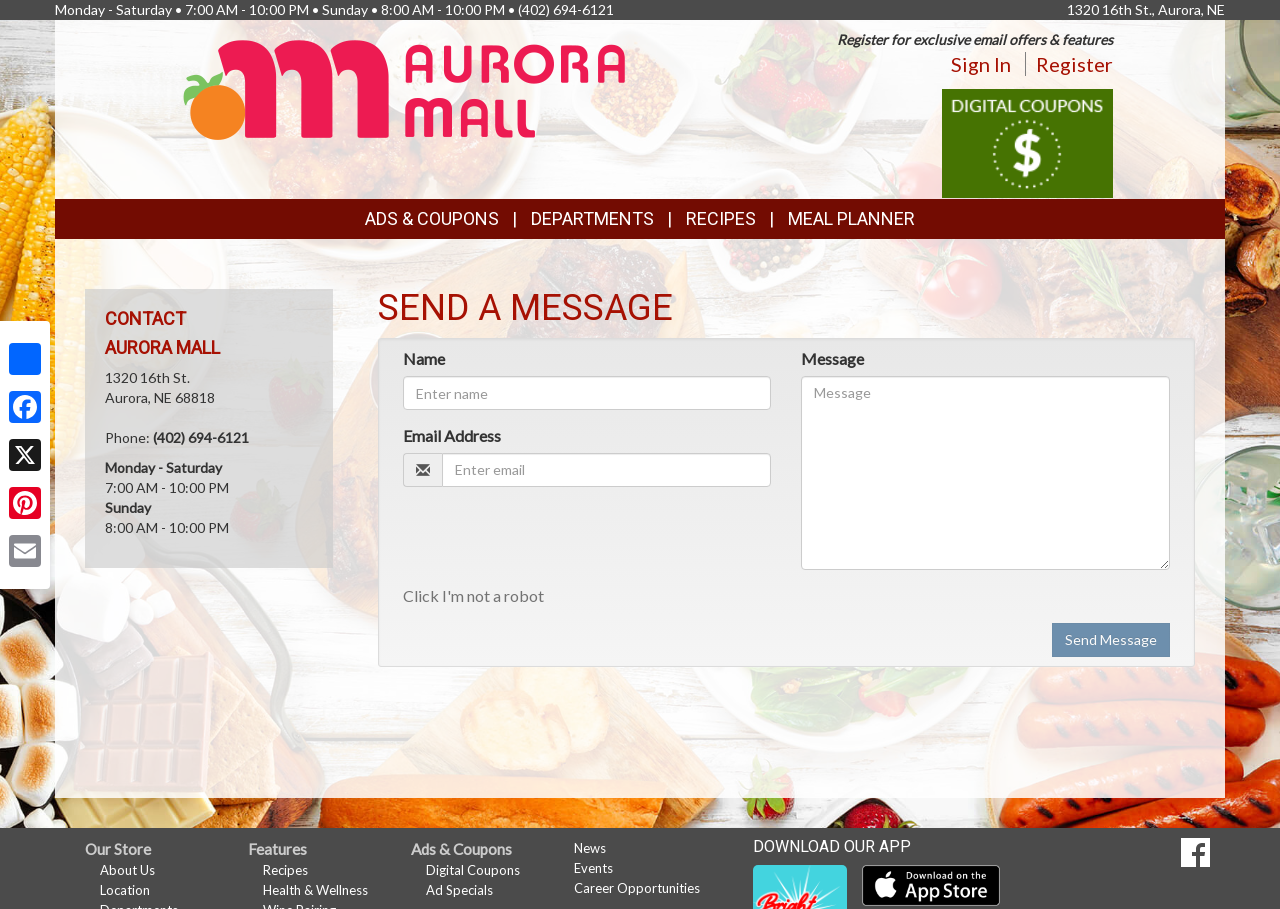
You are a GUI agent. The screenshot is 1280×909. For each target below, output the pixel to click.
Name (424, 358)
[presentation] (555, 541)
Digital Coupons (473, 870)
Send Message (1111, 639)
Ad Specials (459, 890)
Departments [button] (592, 218)
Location (125, 890)
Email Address (452, 435)
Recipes (721, 218)
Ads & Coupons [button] (432, 218)
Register (1074, 64)
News (590, 848)
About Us (127, 870)
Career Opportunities (637, 888)
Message (832, 358)
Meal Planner (851, 218)
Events (593, 868)
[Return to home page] (404, 88)
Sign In (981, 64)
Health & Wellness (315, 890)
